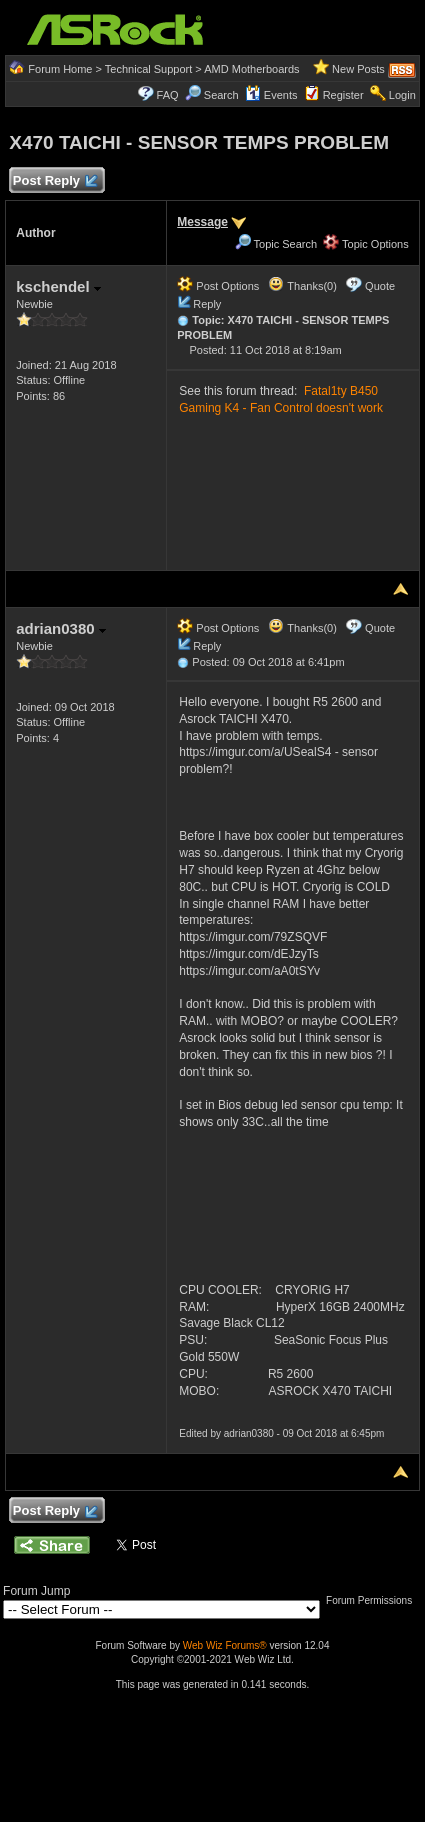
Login (402, 95)
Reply (207, 304)
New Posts (358, 69)
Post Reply (54, 181)
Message (202, 222)
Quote (380, 286)
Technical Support (148, 69)
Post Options (218, 286)
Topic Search (276, 244)
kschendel (58, 286)
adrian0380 (61, 628)
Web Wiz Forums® (225, 1645)
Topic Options (366, 244)
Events (271, 95)
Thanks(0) (302, 286)
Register (343, 95)
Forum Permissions (374, 1600)
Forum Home (60, 69)
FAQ (168, 95)
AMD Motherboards (251, 69)
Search (221, 95)
